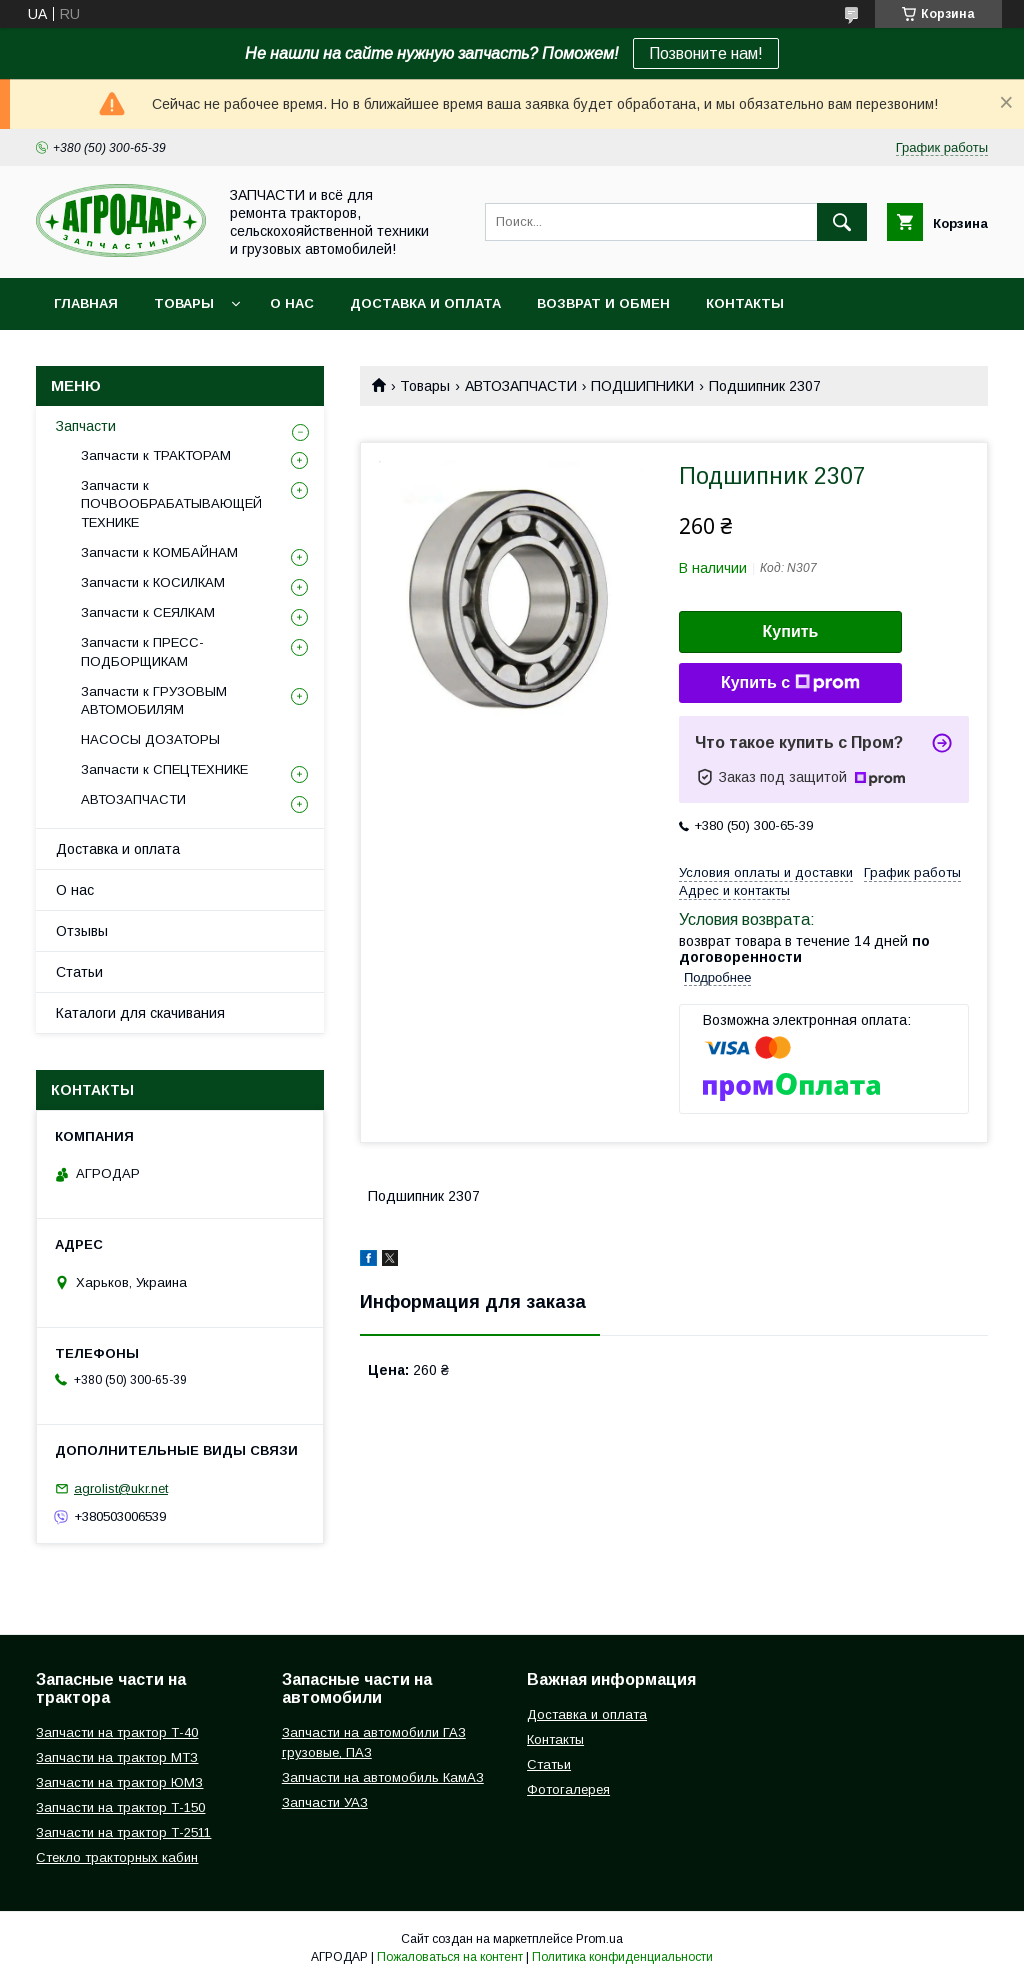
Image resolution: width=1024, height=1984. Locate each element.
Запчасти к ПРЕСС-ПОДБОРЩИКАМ (142, 651)
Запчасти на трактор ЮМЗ (119, 1782)
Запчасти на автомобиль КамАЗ (383, 1777)
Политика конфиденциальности (622, 1957)
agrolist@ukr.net (121, 1488)
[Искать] (842, 222)
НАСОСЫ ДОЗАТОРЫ (150, 739)
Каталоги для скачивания (140, 1013)
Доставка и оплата (425, 303)
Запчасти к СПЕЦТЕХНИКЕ (164, 769)
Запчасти (86, 426)
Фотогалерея (568, 1789)
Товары (184, 303)
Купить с (790, 683)
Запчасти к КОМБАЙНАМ (159, 552)
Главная (86, 303)
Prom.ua (599, 1939)
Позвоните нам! (706, 53)
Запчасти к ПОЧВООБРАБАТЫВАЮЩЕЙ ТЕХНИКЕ (171, 503)
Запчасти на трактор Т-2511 (123, 1832)
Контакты (745, 303)
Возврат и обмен (603, 303)
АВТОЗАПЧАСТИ (521, 386)
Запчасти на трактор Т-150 (120, 1807)
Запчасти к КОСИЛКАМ (153, 582)
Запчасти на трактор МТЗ (117, 1757)
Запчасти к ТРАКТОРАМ (156, 455)
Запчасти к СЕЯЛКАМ (148, 612)
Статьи (79, 972)
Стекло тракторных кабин (117, 1857)
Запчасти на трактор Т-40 (117, 1732)
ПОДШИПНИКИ (642, 386)
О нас (292, 303)
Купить (791, 631)
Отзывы (82, 931)
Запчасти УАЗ (325, 1802)
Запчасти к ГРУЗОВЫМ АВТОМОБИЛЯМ (154, 700)
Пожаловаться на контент (450, 1957)
